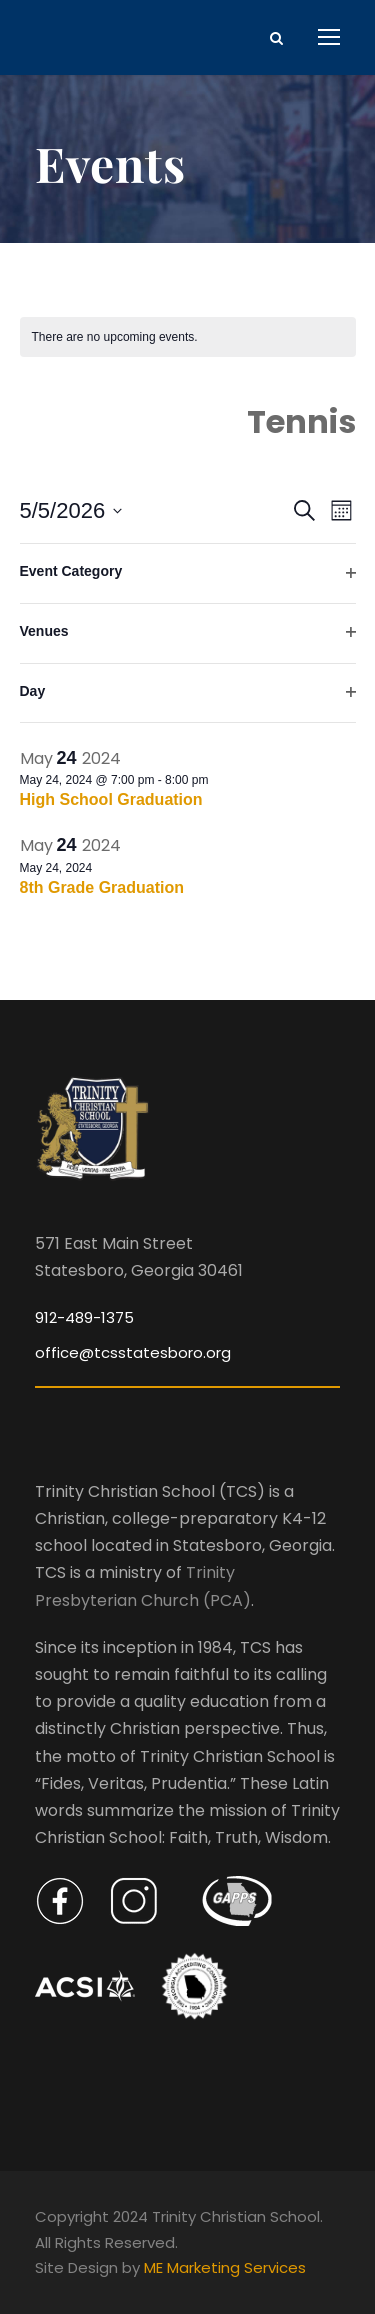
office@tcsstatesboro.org (133, 1352)
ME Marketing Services (225, 2267)
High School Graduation (111, 799)
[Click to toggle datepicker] (71, 510)
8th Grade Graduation (102, 887)
